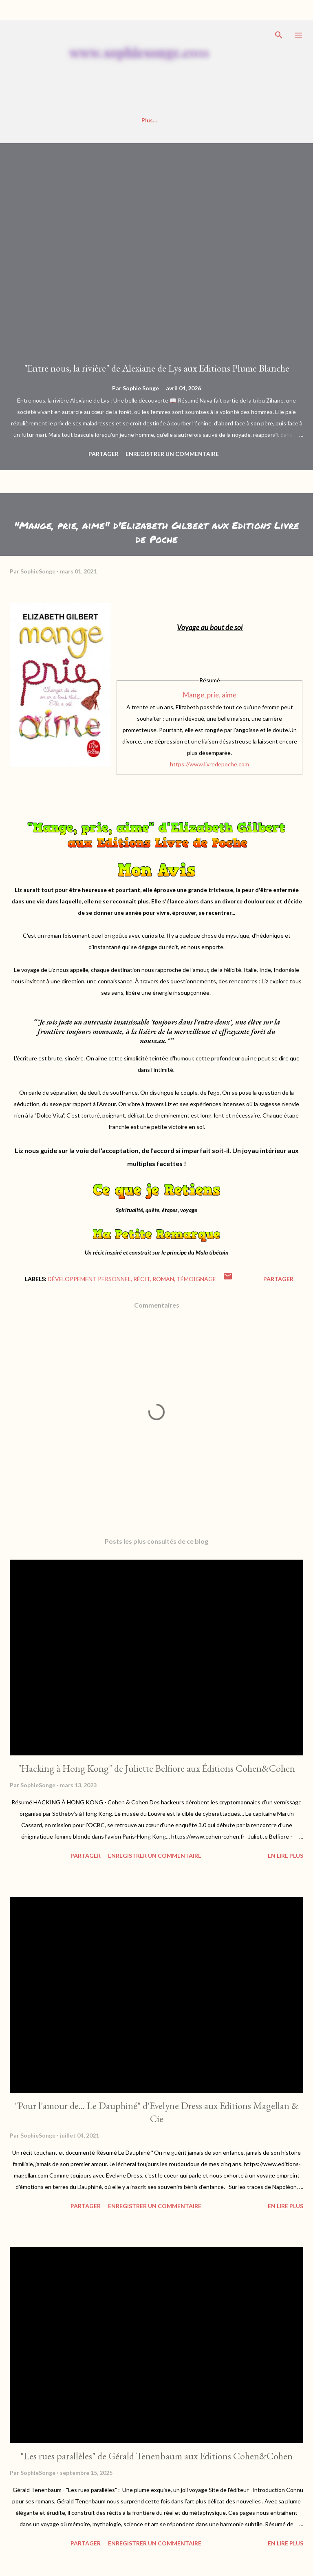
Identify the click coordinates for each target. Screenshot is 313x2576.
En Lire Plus (285, 1855)
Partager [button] (103, 453)
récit (141, 1278)
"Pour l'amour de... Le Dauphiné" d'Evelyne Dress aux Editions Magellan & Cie (157, 2112)
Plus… (268, 120)
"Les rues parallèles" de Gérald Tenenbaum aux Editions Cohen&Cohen (156, 2456)
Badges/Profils (83, 120)
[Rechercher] (279, 35)
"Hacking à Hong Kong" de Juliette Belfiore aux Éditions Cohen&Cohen (156, 1768)
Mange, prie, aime (209, 694)
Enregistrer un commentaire (172, 453)
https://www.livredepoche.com (209, 764)
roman (163, 1278)
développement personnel (89, 1278)
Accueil (32, 120)
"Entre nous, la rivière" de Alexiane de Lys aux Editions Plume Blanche (156, 368)
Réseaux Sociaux (216, 120)
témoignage (196, 1278)
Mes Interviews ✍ (148, 120)
